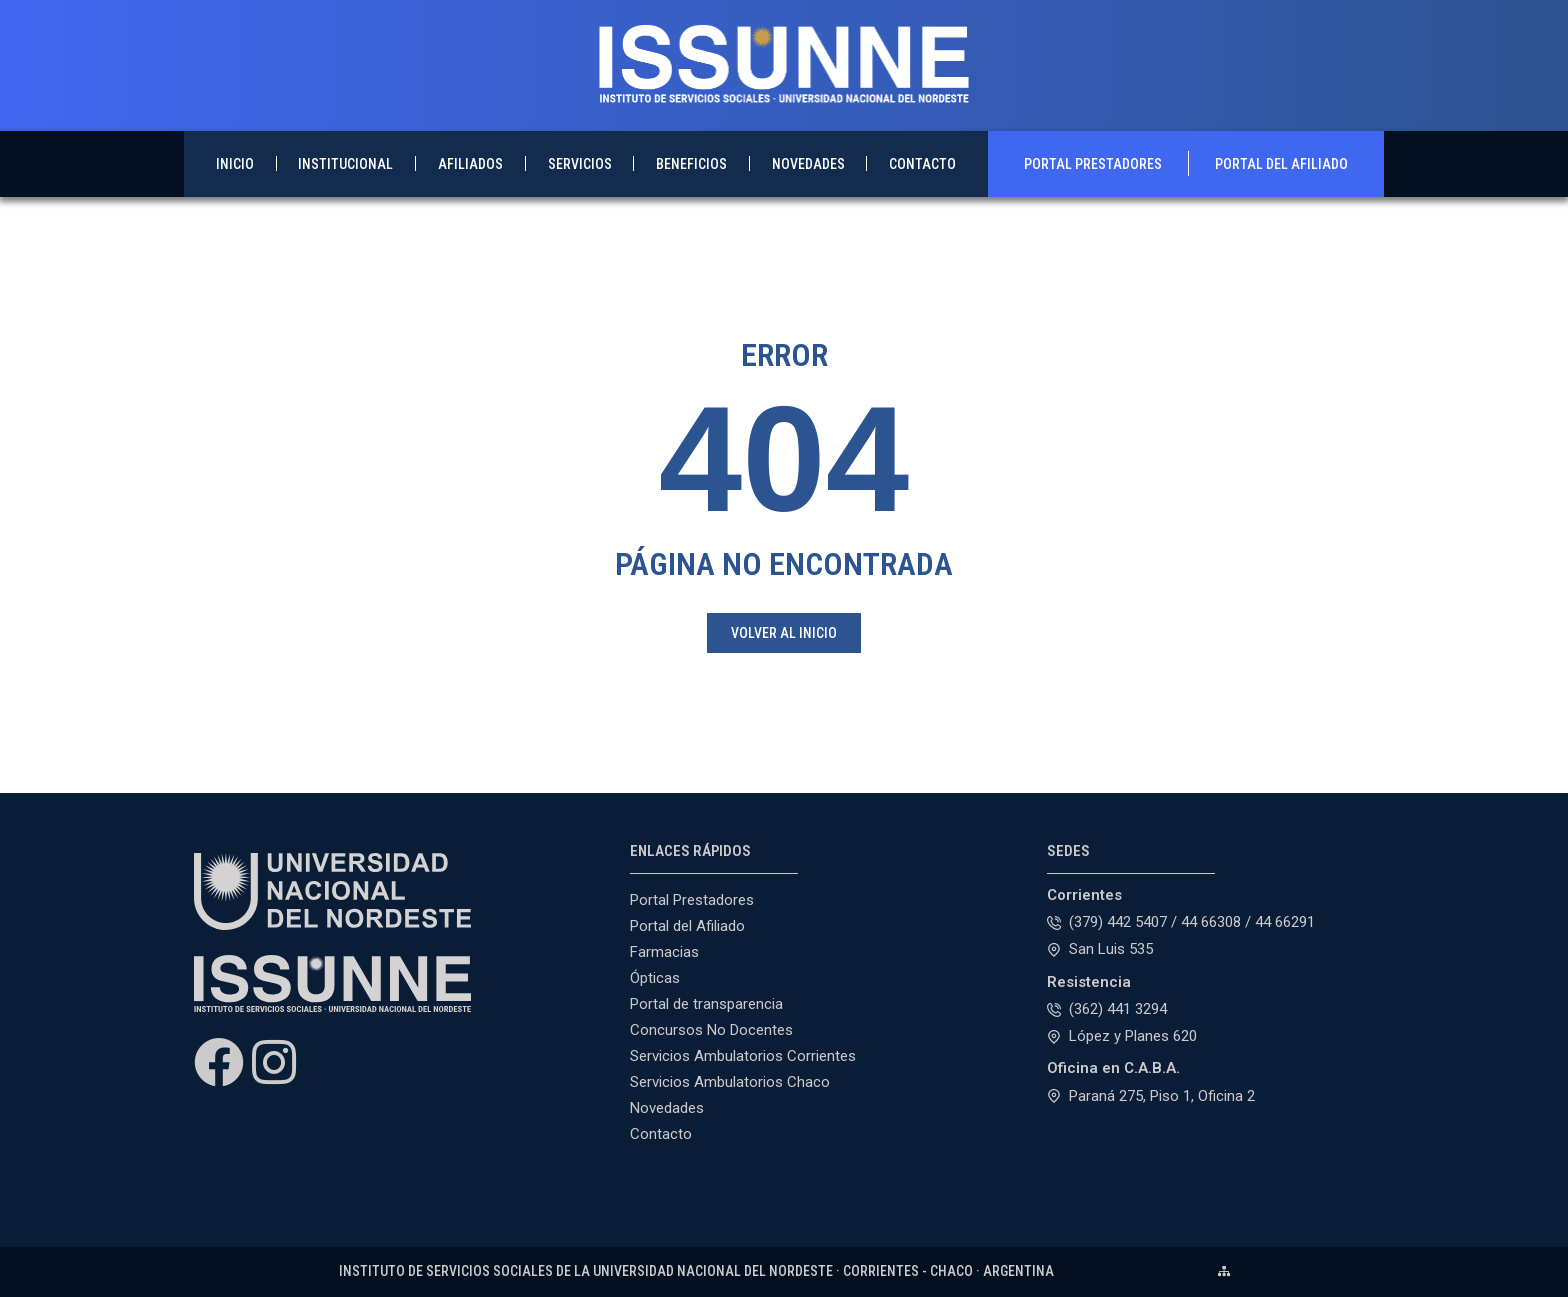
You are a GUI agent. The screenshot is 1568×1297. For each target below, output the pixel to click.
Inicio (235, 164)
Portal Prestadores (1093, 164)
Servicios (580, 164)
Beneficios (691, 164)
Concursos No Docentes (711, 1030)
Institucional (345, 164)
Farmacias (664, 952)
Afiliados (470, 164)
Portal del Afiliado (1281, 164)
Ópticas (655, 978)
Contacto (922, 164)
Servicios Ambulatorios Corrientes (743, 1056)
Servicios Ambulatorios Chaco (730, 1082)
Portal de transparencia (706, 1004)
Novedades (808, 164)
